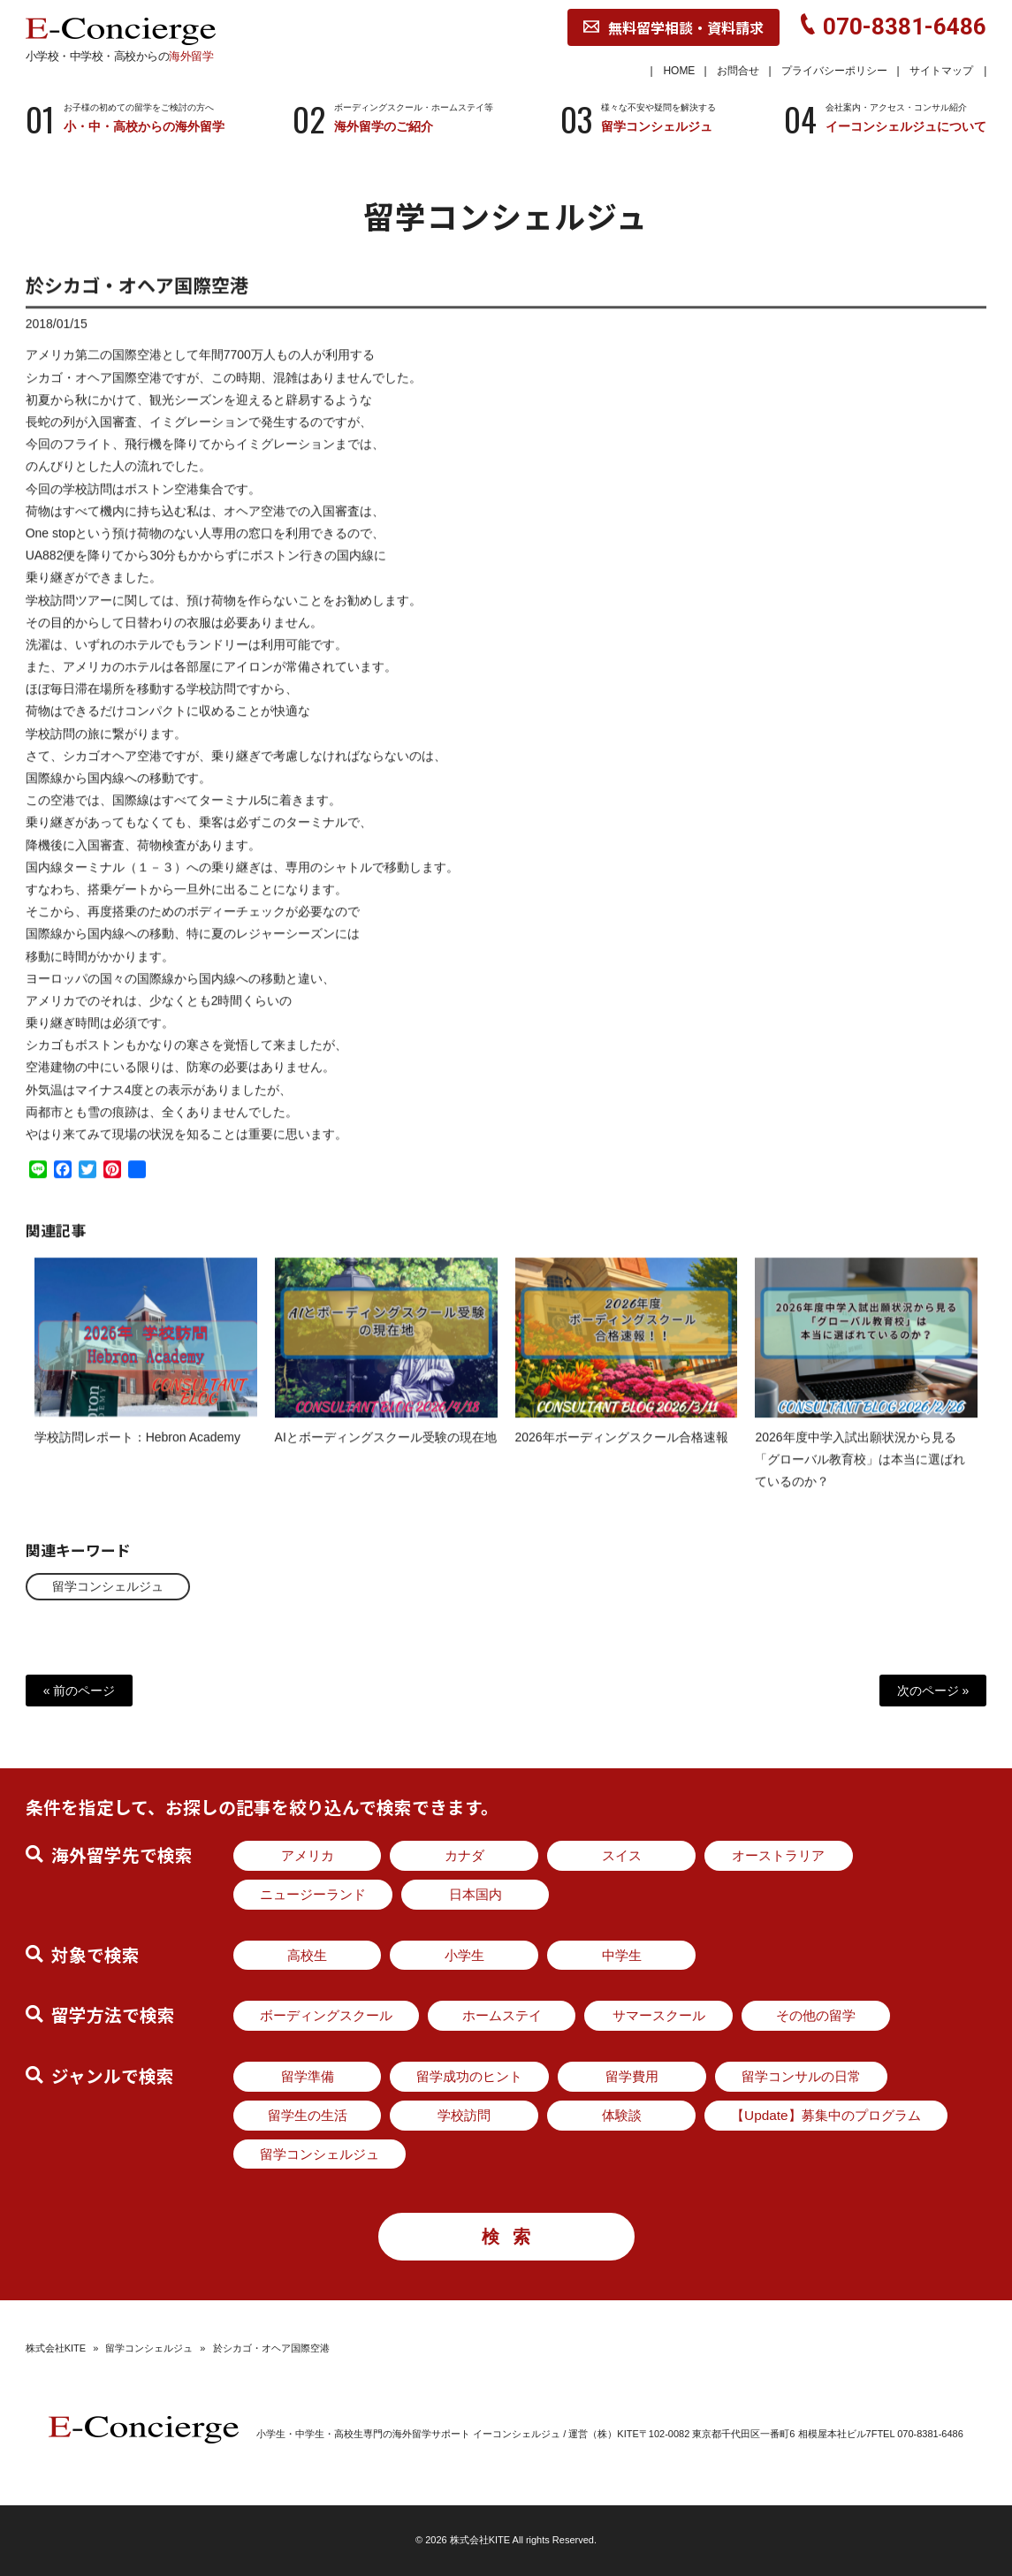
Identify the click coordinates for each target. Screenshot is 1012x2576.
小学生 (464, 1955)
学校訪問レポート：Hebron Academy (137, 1452)
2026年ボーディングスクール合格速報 (621, 1452)
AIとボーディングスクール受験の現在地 (386, 1452)
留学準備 (307, 2076)
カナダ (464, 1855)
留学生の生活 (307, 2115)
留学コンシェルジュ (108, 1586)
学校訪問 (464, 2115)
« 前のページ (79, 1690)
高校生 (307, 1955)
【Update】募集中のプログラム (826, 2115)
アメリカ (307, 1855)
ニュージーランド (313, 1894)
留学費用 (631, 2076)
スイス (622, 1855)
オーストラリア (778, 1855)
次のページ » (933, 1690)
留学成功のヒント (469, 2076)
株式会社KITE (56, 2348)
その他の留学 (816, 2015)
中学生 (622, 1955)
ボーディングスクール (326, 2015)
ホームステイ (502, 2015)
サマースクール (659, 2015)
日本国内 (475, 1894)
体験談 (622, 2115)
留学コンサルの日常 (801, 2076)
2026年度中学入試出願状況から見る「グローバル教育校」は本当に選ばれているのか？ (860, 1474)
